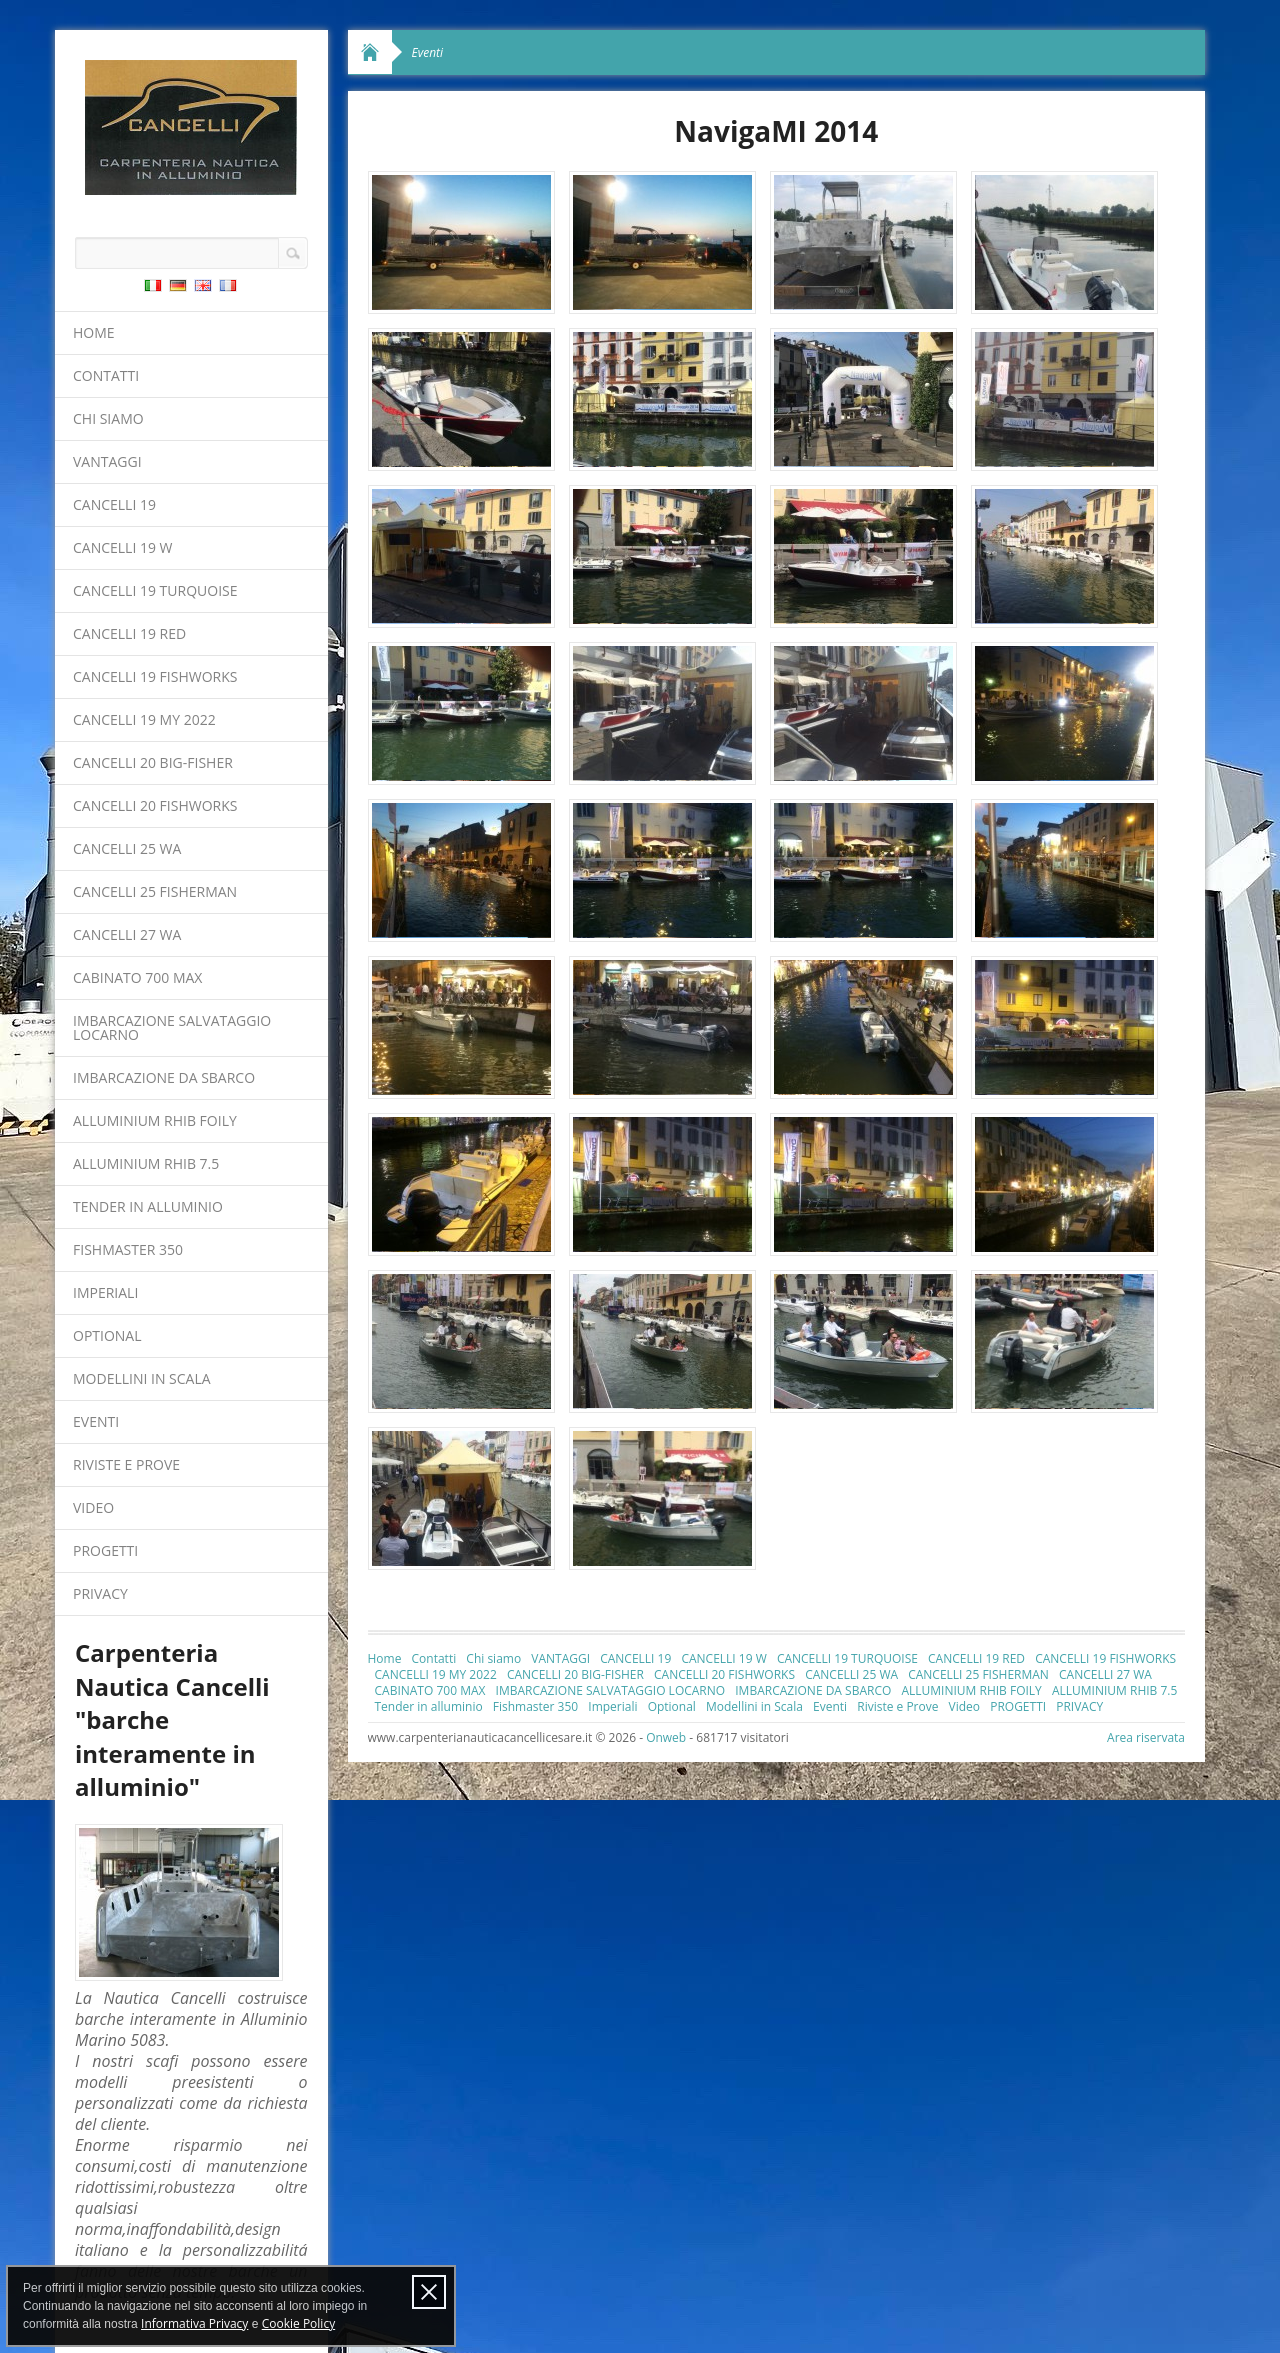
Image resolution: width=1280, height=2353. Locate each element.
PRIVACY (100, 1593)
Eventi (96, 1421)
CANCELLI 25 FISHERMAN (155, 891)
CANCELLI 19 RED (129, 633)
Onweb (666, 1737)
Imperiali (105, 1292)
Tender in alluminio (148, 1206)
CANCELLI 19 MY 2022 (144, 719)
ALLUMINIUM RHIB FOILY (155, 1120)
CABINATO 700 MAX (137, 977)
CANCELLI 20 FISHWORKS (155, 805)
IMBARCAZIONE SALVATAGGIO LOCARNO (172, 1027)
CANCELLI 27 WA (127, 934)
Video (93, 1507)
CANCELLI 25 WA (127, 848)
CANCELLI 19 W (123, 547)
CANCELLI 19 (114, 504)
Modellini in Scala (142, 1378)
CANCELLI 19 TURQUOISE (155, 590)
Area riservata (1146, 1737)
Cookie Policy (298, 2323)
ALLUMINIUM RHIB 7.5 (146, 1163)
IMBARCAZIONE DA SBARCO (164, 1077)
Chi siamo (108, 418)
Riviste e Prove (126, 1464)
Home (94, 332)
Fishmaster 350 (128, 1249)
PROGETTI (105, 1550)
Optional (107, 1335)
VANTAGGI (107, 461)
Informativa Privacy (194, 2323)
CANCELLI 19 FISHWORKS (155, 676)
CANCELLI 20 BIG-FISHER (153, 762)
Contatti (106, 375)
